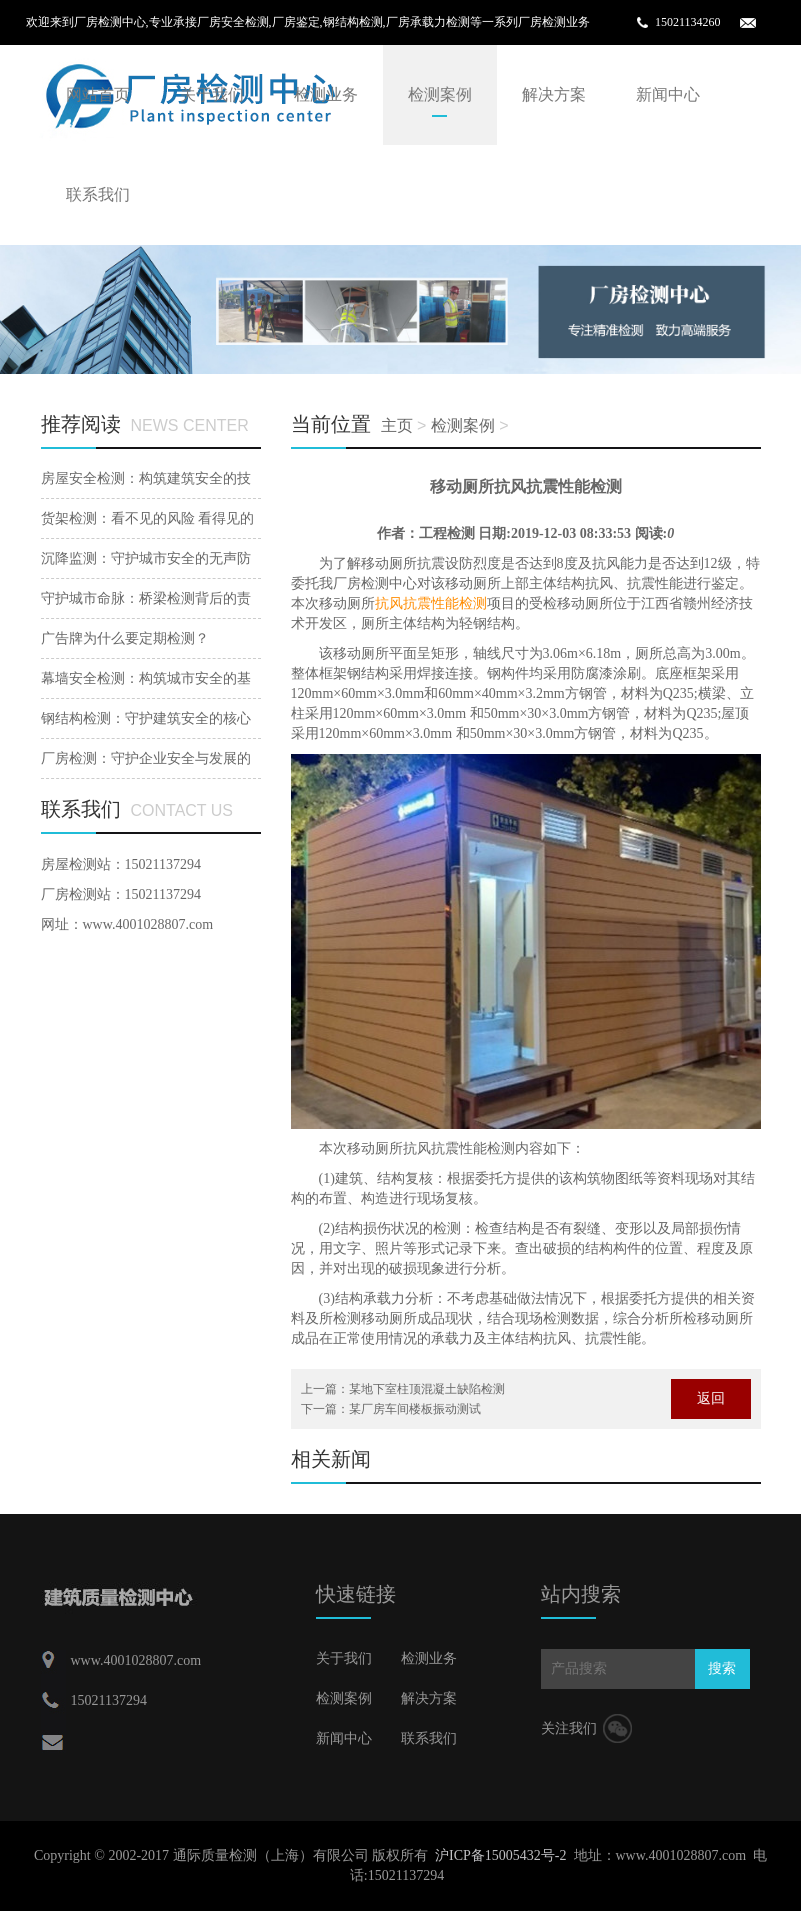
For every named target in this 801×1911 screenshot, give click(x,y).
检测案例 (440, 94)
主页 (397, 425)
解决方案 (554, 94)
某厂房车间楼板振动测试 (415, 1409)
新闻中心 (668, 94)
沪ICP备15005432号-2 (500, 1855)
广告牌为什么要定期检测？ (125, 638)
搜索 (722, 1668)
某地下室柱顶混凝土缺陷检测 (427, 1389)
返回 (711, 1398)
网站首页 (98, 94)
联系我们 (98, 194)
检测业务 (326, 94)
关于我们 (212, 94)
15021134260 (688, 22)
